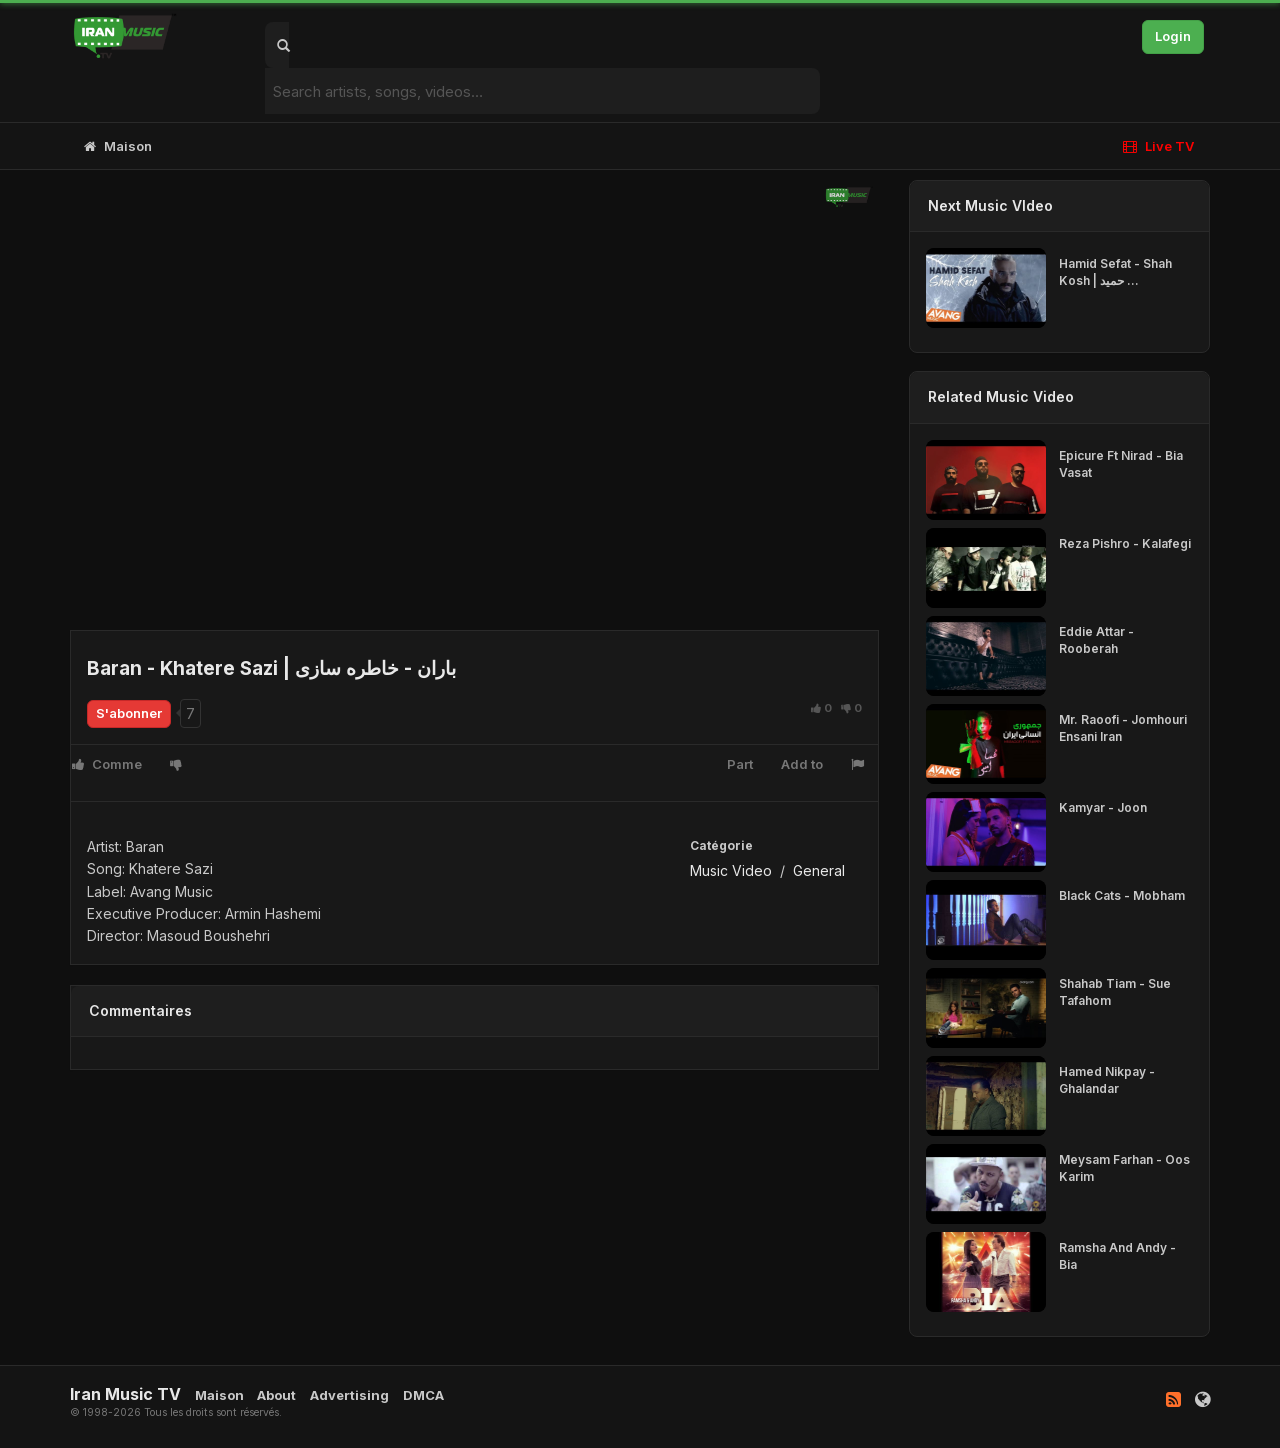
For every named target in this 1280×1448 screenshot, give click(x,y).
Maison (118, 146)
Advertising (349, 1395)
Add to (802, 764)
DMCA (423, 1395)
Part (740, 764)
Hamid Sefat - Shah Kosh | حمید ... (1115, 272)
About (276, 1395)
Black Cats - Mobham (1122, 895)
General (819, 870)
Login (1173, 36)
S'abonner (129, 713)
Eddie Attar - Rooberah (1096, 640)
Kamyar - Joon (1103, 807)
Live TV (1158, 146)
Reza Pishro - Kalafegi (1125, 543)
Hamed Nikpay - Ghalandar (1107, 1080)
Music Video (731, 870)
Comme (107, 764)
